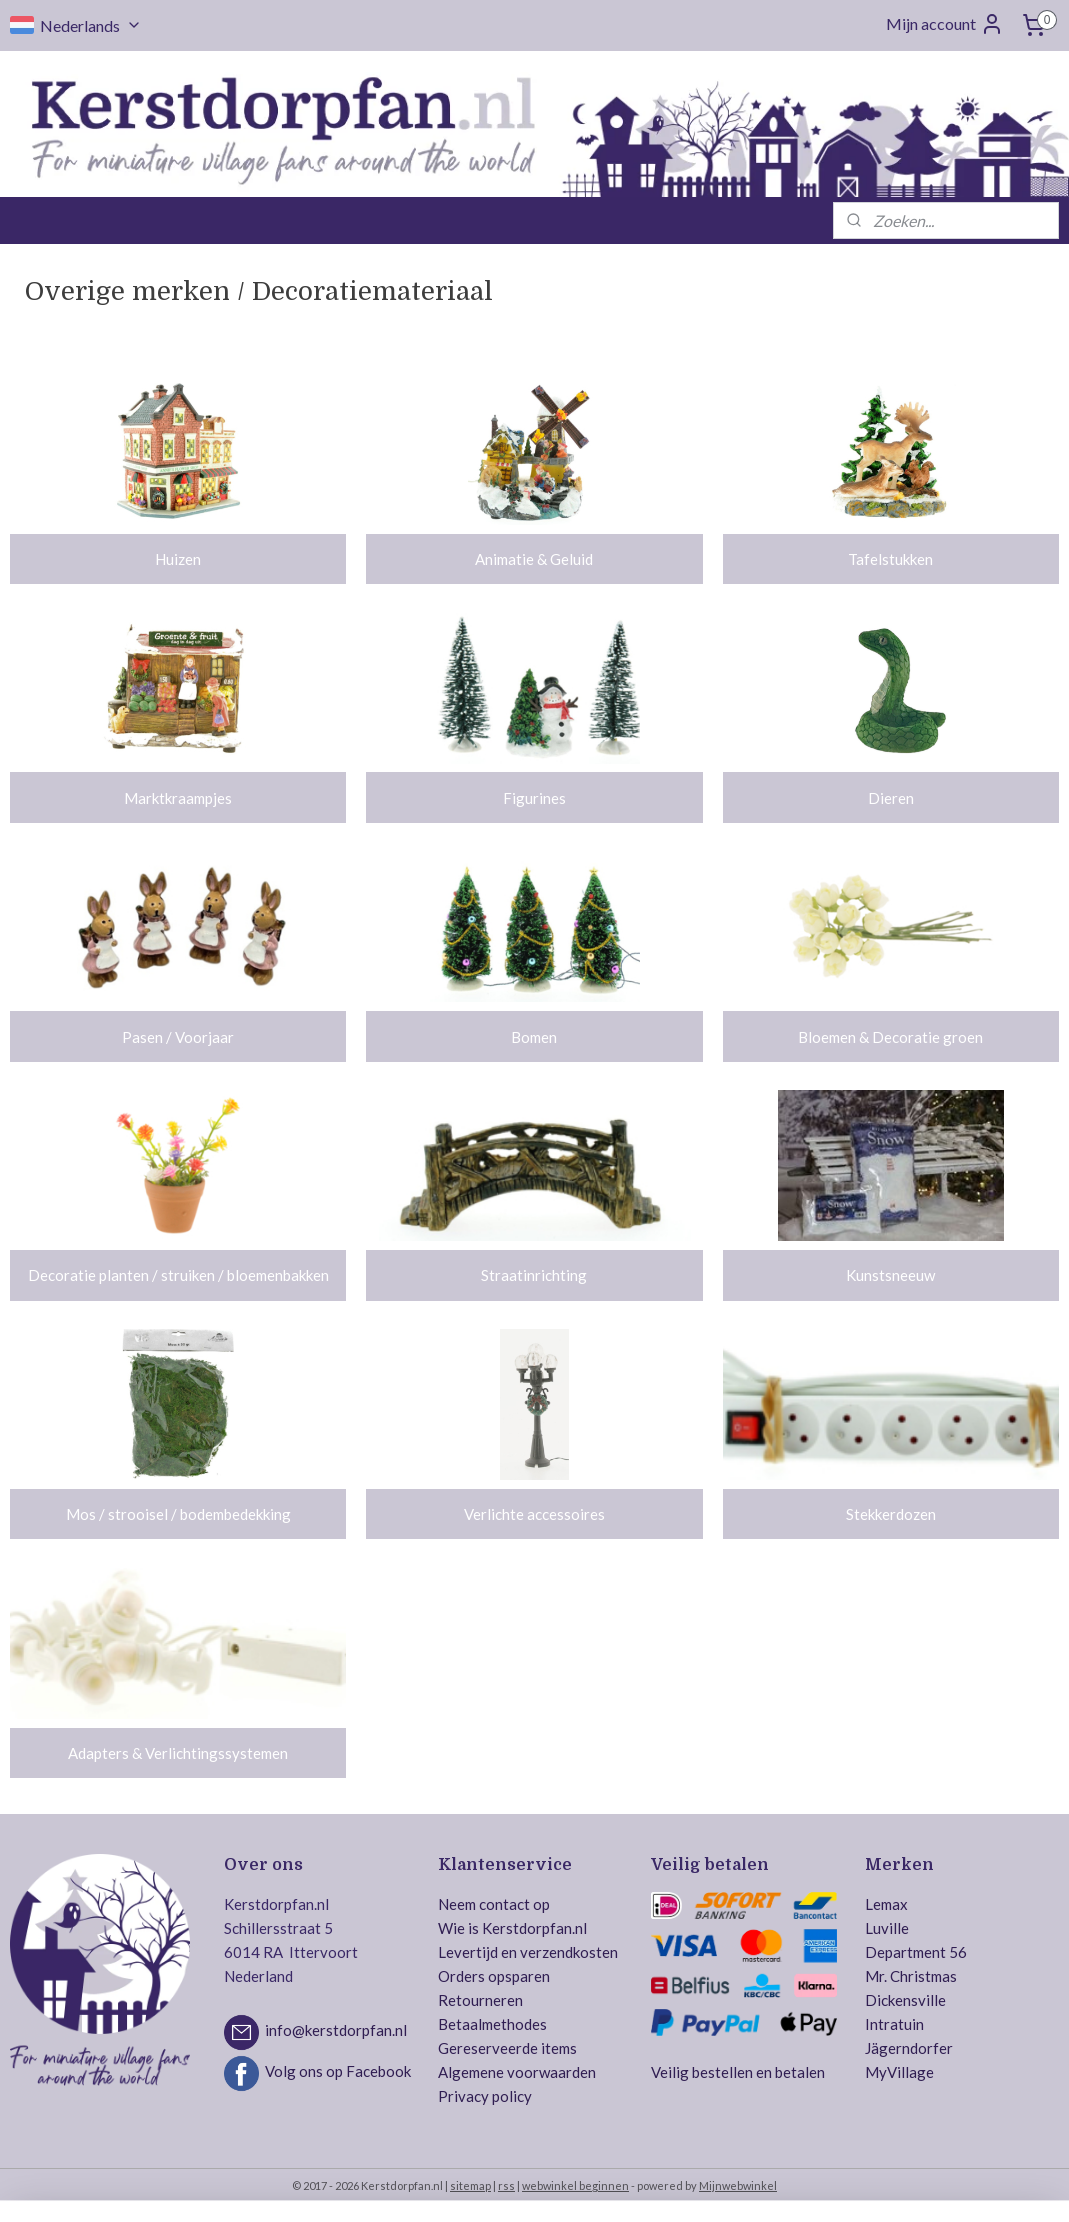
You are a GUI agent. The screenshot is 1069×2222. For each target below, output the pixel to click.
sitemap (470, 2185)
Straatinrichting (534, 1276)
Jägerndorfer (909, 2048)
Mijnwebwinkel (738, 2185)
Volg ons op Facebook (338, 2071)
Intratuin (894, 2024)
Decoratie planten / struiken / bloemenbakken (178, 1276)
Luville (887, 1928)
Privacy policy (485, 2096)
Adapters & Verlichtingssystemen (178, 1753)
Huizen (178, 559)
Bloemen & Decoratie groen (890, 1037)
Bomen (534, 1037)
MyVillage (899, 2072)
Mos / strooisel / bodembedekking (178, 1514)
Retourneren (480, 2000)
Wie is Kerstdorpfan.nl (512, 1928)
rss (506, 2185)
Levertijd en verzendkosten (528, 1952)
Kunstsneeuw (890, 1276)
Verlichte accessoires (534, 1514)
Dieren (891, 798)
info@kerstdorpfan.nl (336, 2030)
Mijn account (945, 24)
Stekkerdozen (891, 1514)
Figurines (534, 798)
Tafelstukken (890, 559)
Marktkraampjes (178, 798)
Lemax (886, 1904)
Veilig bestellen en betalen (738, 2072)
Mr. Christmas (911, 1976)
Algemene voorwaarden (517, 2072)
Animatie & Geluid (534, 559)
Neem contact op (494, 1904)
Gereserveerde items (507, 2048)
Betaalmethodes (492, 2024)
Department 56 (916, 1952)
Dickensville (905, 2000)
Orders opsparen (494, 1976)
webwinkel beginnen (575, 2185)
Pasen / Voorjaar (178, 1037)
